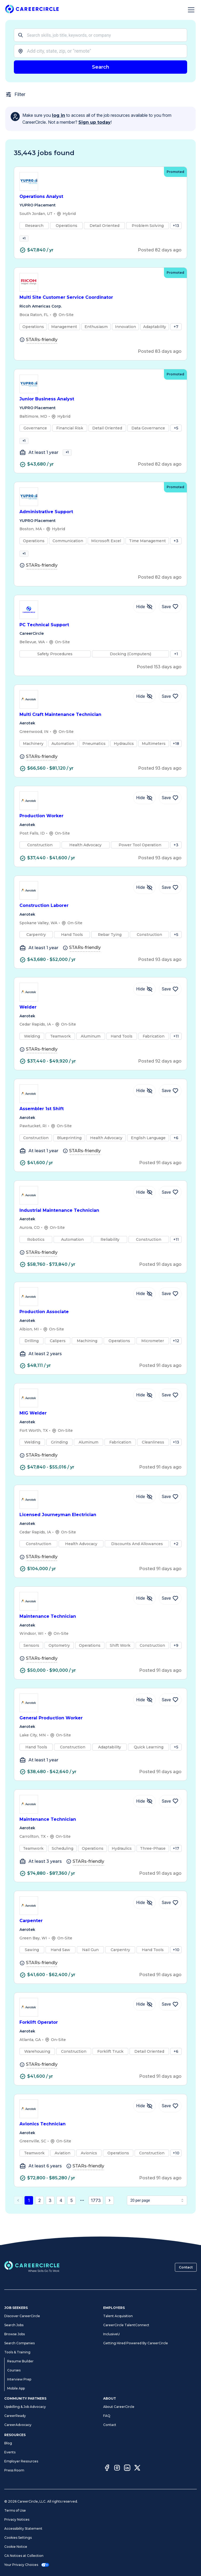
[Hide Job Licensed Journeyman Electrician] (144, 1511)
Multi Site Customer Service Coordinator (100, 302)
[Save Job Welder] (170, 1003)
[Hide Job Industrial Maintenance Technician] (144, 1206)
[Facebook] (107, 2468)
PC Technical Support (100, 639)
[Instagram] (117, 2468)
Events (9, 2452)
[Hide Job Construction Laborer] (144, 902)
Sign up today (94, 122)
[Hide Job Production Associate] (144, 1308)
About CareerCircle (118, 2407)
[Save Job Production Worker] (170, 812)
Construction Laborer (100, 920)
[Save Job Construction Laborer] (170, 902)
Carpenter (100, 1935)
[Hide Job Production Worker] (144, 812)
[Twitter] (137, 2468)
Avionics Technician (100, 2138)
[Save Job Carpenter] (170, 1917)
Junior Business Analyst (100, 404)
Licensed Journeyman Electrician (100, 1529)
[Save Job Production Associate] (170, 1308)
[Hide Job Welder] (144, 1003)
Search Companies (19, 2343)
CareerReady (15, 2416)
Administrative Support (100, 521)
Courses (14, 2370)
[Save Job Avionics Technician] (170, 2120)
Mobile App (16, 2388)
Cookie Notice (15, 2547)
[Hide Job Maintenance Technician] (144, 1613)
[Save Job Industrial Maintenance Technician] (170, 1206)
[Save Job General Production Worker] (170, 1714)
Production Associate (100, 1326)
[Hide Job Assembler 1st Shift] (144, 1105)
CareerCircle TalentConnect (126, 2325)
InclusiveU (111, 2334)
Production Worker (100, 830)
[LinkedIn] (127, 2468)
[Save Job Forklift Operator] (170, 2019)
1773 (96, 2214)
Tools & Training (17, 2352)
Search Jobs (13, 2325)
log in (58, 115)
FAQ (106, 2416)
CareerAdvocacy (17, 2425)
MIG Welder (100, 1428)
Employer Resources (21, 2461)
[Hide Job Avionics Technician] (144, 2120)
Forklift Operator (100, 2037)
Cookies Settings (18, 2538)
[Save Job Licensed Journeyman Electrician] (170, 1511)
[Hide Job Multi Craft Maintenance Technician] (144, 710)
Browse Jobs (14, 2334)
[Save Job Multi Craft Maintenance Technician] (170, 710)
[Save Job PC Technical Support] (170, 621)
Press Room (14, 2470)
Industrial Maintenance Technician (100, 1225)
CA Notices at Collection (23, 2556)
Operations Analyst (100, 196)
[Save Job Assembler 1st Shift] (170, 1105)
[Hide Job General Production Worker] (144, 1714)
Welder (100, 1022)
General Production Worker (100, 1732)
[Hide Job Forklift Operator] (144, 2019)
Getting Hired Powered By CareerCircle (135, 2343)
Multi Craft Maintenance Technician (100, 729)
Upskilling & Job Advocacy (25, 2407)
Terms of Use (15, 2510)
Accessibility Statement (23, 2529)
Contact (186, 2267)
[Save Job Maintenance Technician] (170, 1613)
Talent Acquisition (118, 2316)
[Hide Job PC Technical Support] (144, 621)
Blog (8, 2443)
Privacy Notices (16, 2519)
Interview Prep (19, 2379)
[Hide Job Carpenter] (144, 1917)
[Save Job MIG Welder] (170, 1409)
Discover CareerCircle (22, 2316)
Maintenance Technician (100, 1631)
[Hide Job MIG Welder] (144, 1409)
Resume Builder (20, 2361)
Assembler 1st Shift (100, 1123)
